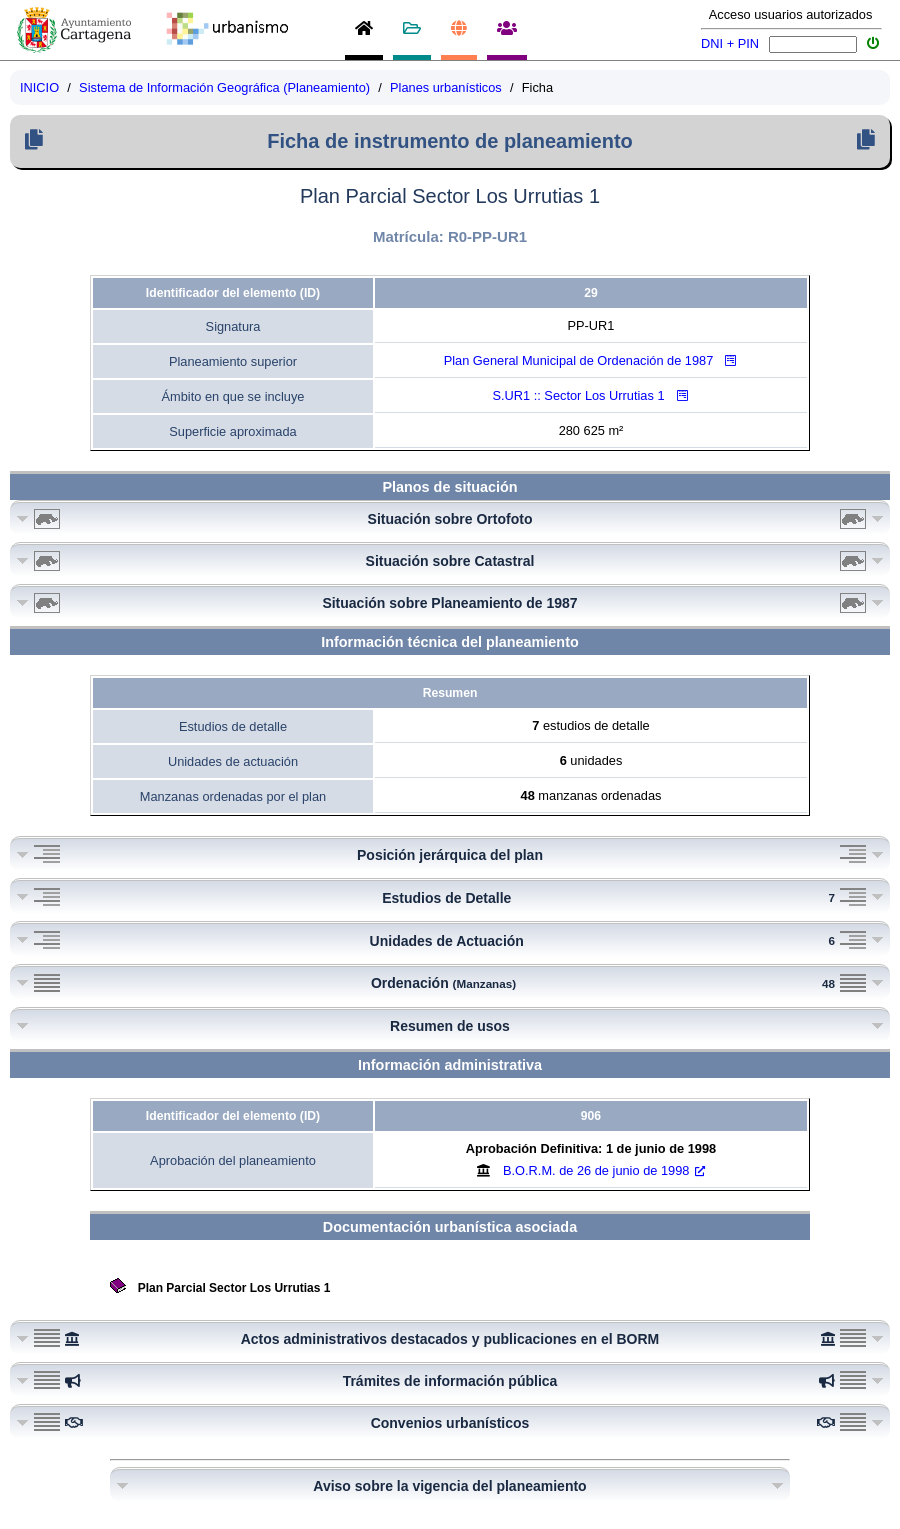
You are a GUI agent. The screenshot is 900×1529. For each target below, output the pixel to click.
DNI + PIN (730, 43)
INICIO (39, 87)
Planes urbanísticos (446, 87)
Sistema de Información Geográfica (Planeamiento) (224, 87)
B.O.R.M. (604, 1170)
